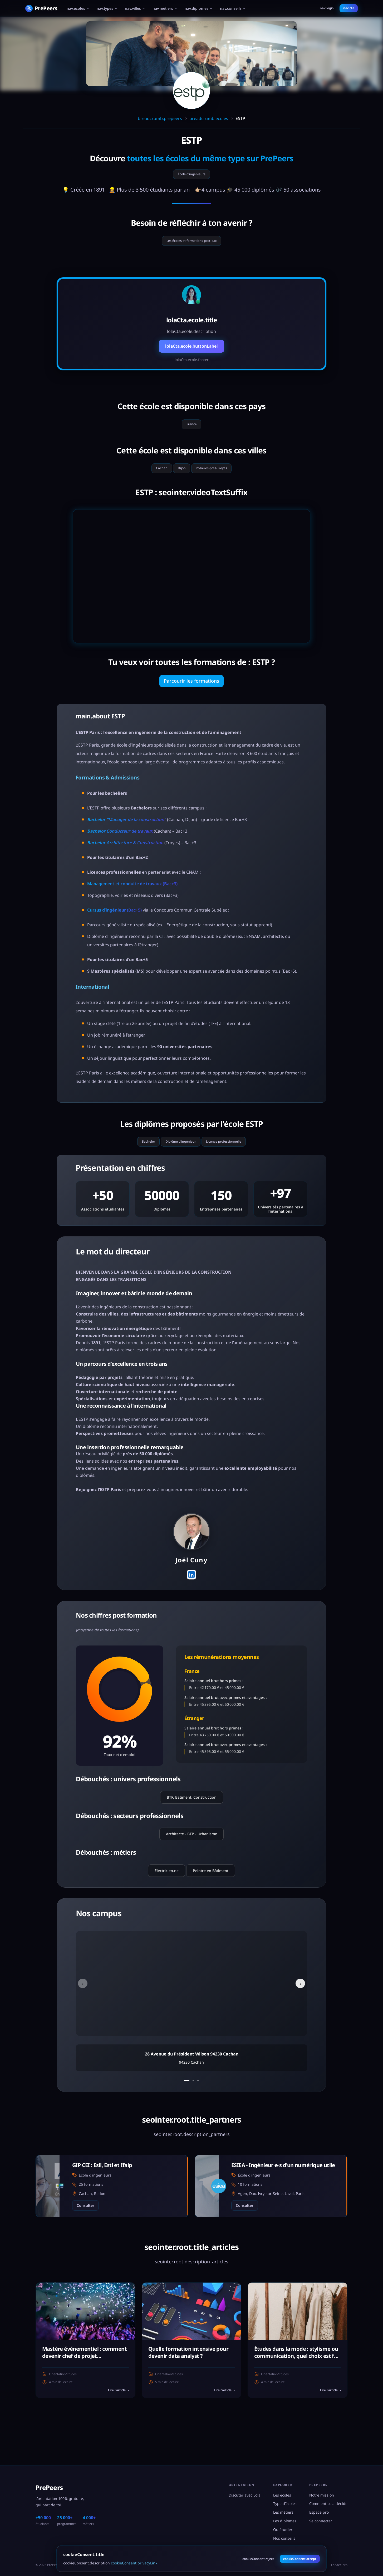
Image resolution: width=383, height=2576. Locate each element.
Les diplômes (284, 2520)
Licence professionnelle (232, 1156)
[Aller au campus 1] (185, 2109)
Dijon (179, 478)
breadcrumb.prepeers (160, 118)
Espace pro (319, 2512)
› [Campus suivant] (297, 2012)
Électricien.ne (167, 1899)
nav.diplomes (199, 8)
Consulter (85, 2235)
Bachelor (138, 1156)
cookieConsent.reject (258, 2559)
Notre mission (321, 2495)
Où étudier (282, 2529)
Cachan (154, 478)
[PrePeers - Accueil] (41, 8)
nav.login (327, 8)
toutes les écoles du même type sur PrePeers (210, 158)
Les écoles (282, 2495)
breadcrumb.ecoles (208, 118)
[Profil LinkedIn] (191, 1602)
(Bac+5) (114, 923)
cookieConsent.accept (299, 2559)
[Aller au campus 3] (199, 2109)
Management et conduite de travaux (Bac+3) (132, 897)
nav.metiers (165, 8)
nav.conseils (233, 8)
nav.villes (135, 8)
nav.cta (348, 8)
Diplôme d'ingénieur (178, 1156)
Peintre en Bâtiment (210, 1899)
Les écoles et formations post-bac (191, 245)
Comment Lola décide (328, 2503)
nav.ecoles (78, 8)
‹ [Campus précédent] (86, 2012)
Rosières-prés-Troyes (217, 478)
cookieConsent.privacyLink (134, 2562)
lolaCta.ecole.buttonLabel (191, 352)
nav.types (107, 8)
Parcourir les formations (191, 693)
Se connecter (320, 2520)
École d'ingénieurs (191, 175)
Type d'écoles (285, 2503)
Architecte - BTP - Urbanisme (191, 1862)
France (192, 431)
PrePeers (49, 2487)
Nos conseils (284, 2538)
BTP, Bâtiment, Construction (192, 1825)
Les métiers (283, 2512)
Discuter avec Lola (245, 2495)
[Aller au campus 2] (194, 2109)
